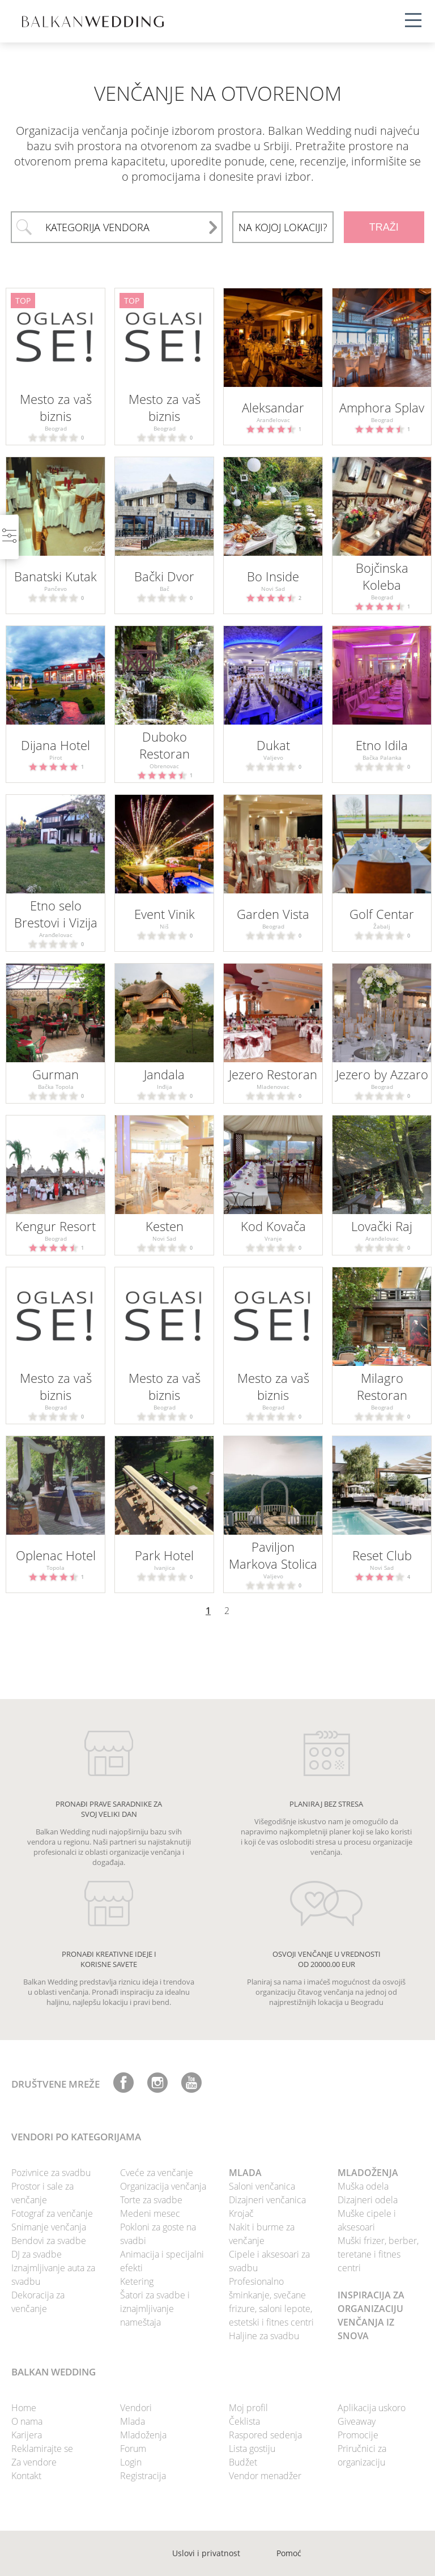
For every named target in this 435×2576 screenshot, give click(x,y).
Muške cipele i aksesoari (367, 2220)
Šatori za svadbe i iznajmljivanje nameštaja (155, 2308)
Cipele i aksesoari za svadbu (269, 2261)
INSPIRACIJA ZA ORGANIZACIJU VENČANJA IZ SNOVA (371, 2315)
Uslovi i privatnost (206, 2553)
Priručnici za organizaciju (362, 2455)
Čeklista (244, 2421)
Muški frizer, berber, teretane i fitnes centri (378, 2254)
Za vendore (34, 2462)
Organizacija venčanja (163, 2186)
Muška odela (363, 2186)
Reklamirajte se (42, 2448)
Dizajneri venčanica (267, 2200)
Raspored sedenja (265, 2435)
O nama (26, 2421)
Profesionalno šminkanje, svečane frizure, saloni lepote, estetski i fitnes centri (271, 2301)
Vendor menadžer (265, 2475)
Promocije (358, 2435)
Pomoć (288, 2553)
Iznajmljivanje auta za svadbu (53, 2275)
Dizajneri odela (368, 2200)
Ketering (136, 2281)
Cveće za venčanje (156, 2172)
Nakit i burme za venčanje (262, 2234)
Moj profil (248, 2408)
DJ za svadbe (36, 2254)
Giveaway (357, 2421)
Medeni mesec (150, 2213)
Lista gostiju (252, 2448)
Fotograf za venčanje (52, 2213)
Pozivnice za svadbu (51, 2172)
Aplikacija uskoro (372, 2408)
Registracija (143, 2475)
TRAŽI (384, 227)
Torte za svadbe (151, 2200)
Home (23, 2408)
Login (131, 2462)
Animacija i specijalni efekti (162, 2261)
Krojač (241, 2213)
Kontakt (26, 2475)
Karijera (26, 2435)
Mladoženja (143, 2435)
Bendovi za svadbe (48, 2240)
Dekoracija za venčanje (38, 2302)
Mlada (132, 2421)
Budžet (243, 2462)
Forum (133, 2448)
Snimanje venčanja (48, 2227)
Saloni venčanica (262, 2186)
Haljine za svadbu (264, 2336)
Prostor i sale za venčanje (42, 2193)
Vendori (136, 2408)
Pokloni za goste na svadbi (158, 2234)
